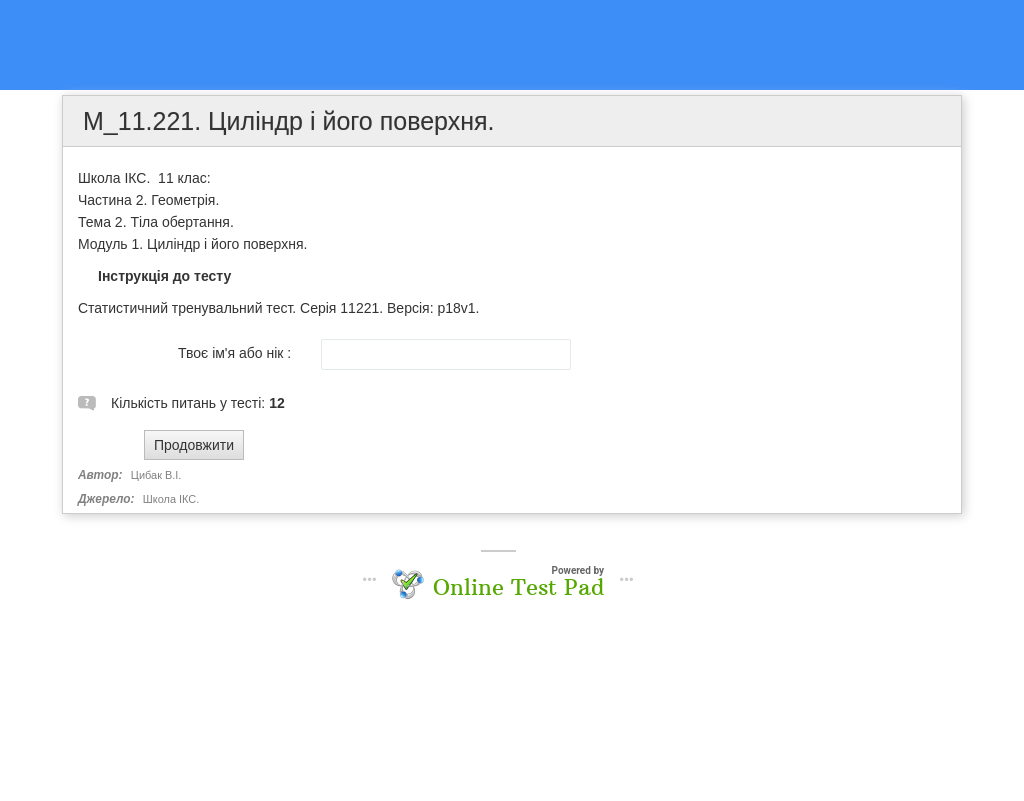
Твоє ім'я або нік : (234, 353)
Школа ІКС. (171, 499)
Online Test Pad (518, 587)
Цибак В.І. (156, 475)
